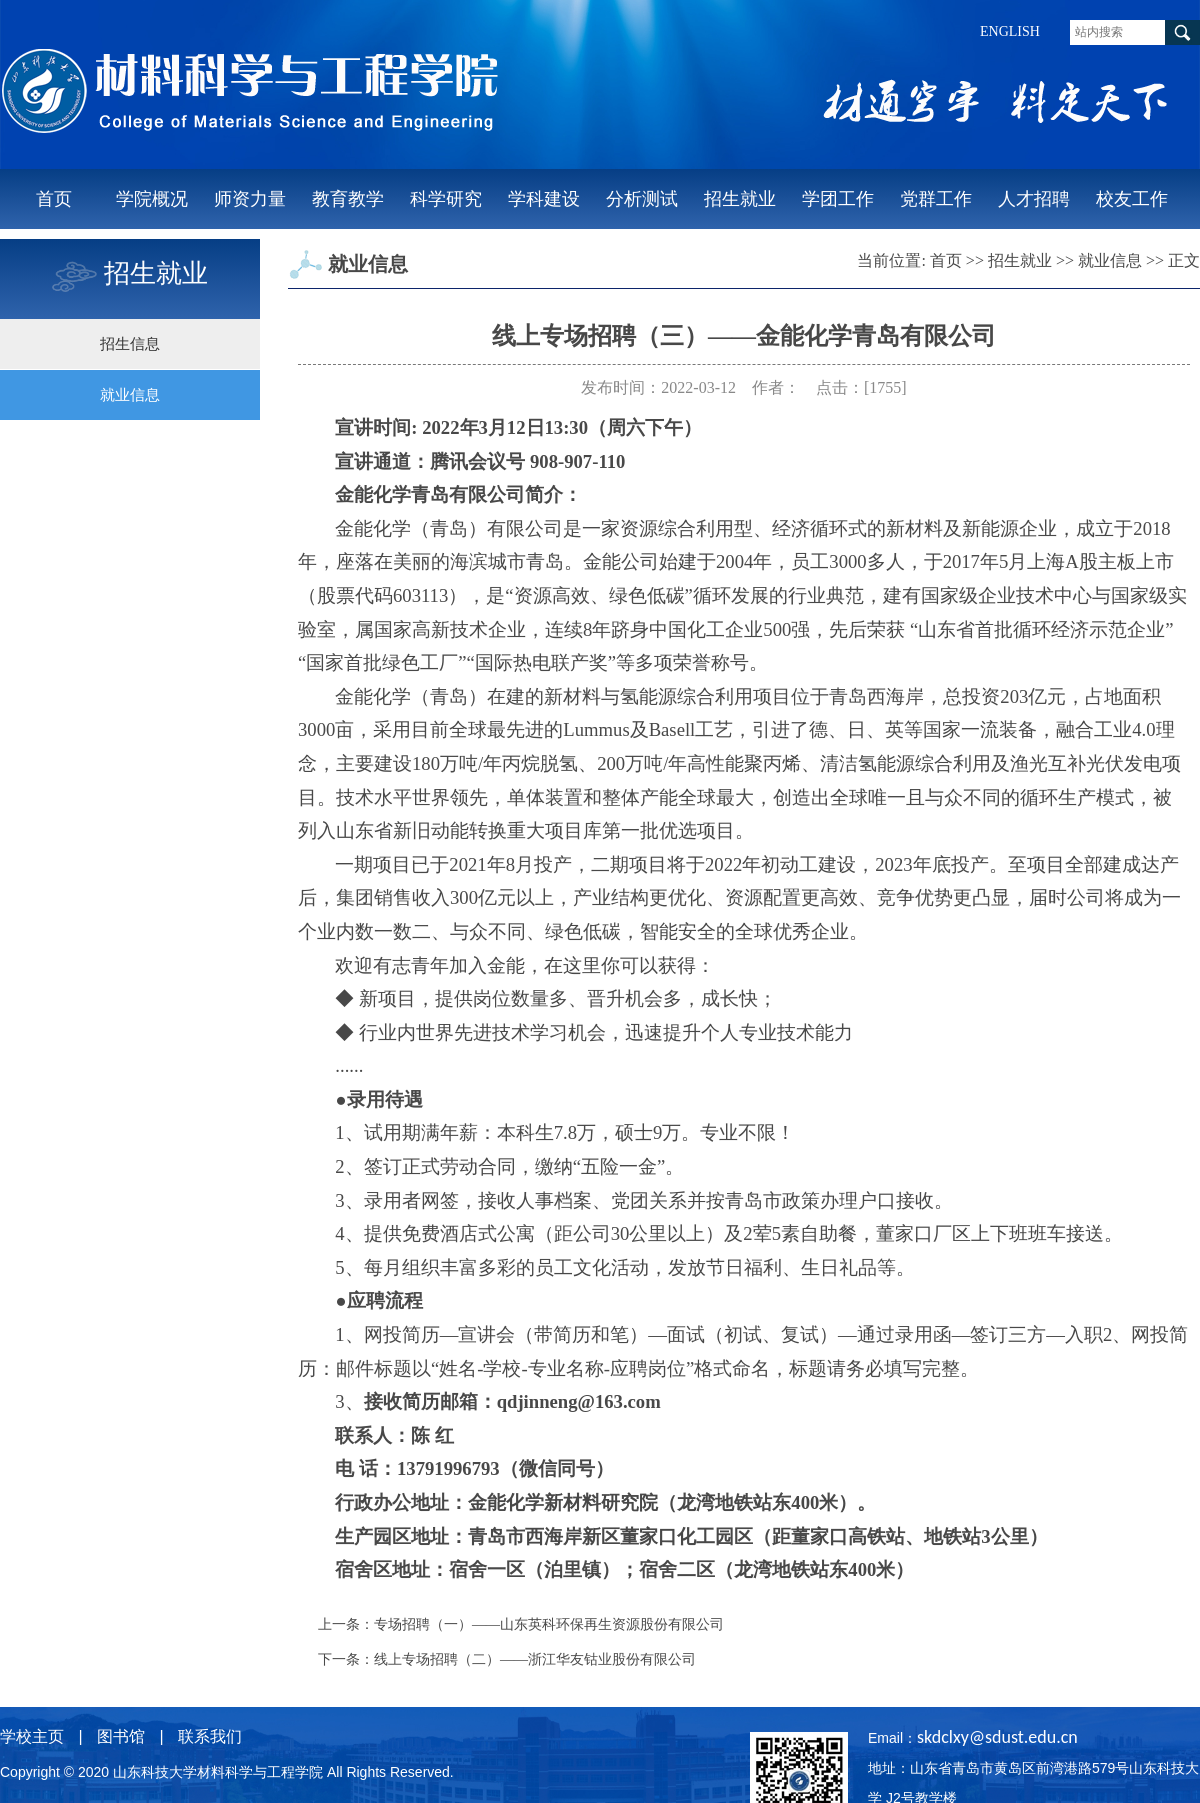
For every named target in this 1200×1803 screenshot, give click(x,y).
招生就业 (740, 199)
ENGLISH (1010, 31)
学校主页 (32, 1736)
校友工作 (1132, 199)
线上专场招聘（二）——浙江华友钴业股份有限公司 (535, 1659)
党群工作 (936, 199)
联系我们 (210, 1736)
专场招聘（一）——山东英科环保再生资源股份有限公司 (549, 1624)
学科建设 (544, 199)
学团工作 (838, 199)
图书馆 (121, 1736)
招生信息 (130, 344)
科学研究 (446, 199)
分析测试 (642, 199)
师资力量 (250, 199)
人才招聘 (1034, 199)
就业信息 (130, 395)
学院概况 (152, 199)
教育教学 (348, 199)
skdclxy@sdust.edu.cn (997, 1737)
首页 (54, 199)
